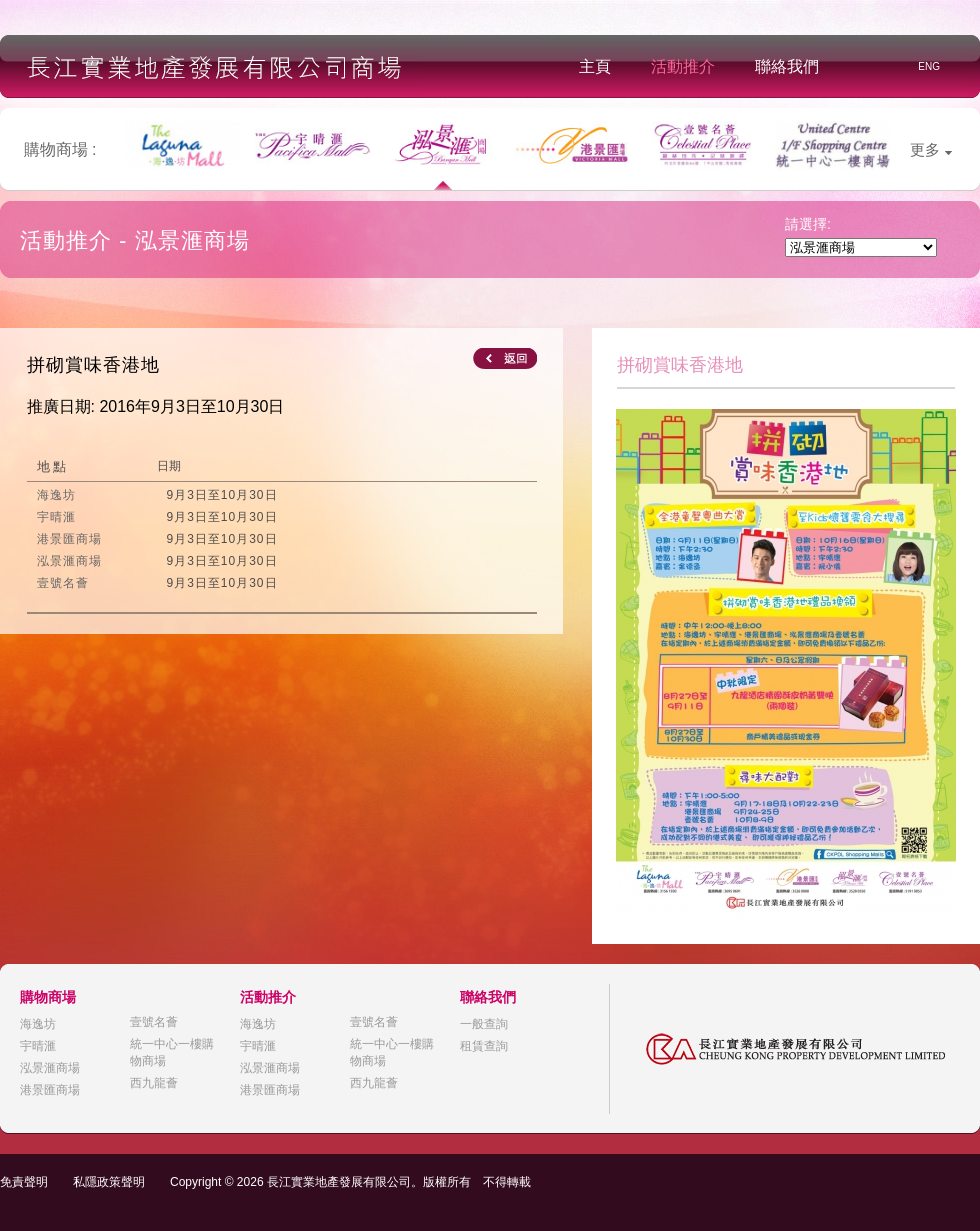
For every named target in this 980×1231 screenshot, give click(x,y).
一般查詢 (484, 1024)
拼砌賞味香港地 (93, 365)
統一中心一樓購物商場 (172, 1052)
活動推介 (683, 66)
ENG (929, 66)
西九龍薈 (154, 1083)
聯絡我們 (787, 66)
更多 (931, 149)
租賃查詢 (484, 1046)
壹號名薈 (154, 1022)
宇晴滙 (38, 1046)
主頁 (595, 66)
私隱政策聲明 (109, 1182)
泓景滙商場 (50, 1068)
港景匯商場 (50, 1090)
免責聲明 (24, 1182)
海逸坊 (38, 1024)
